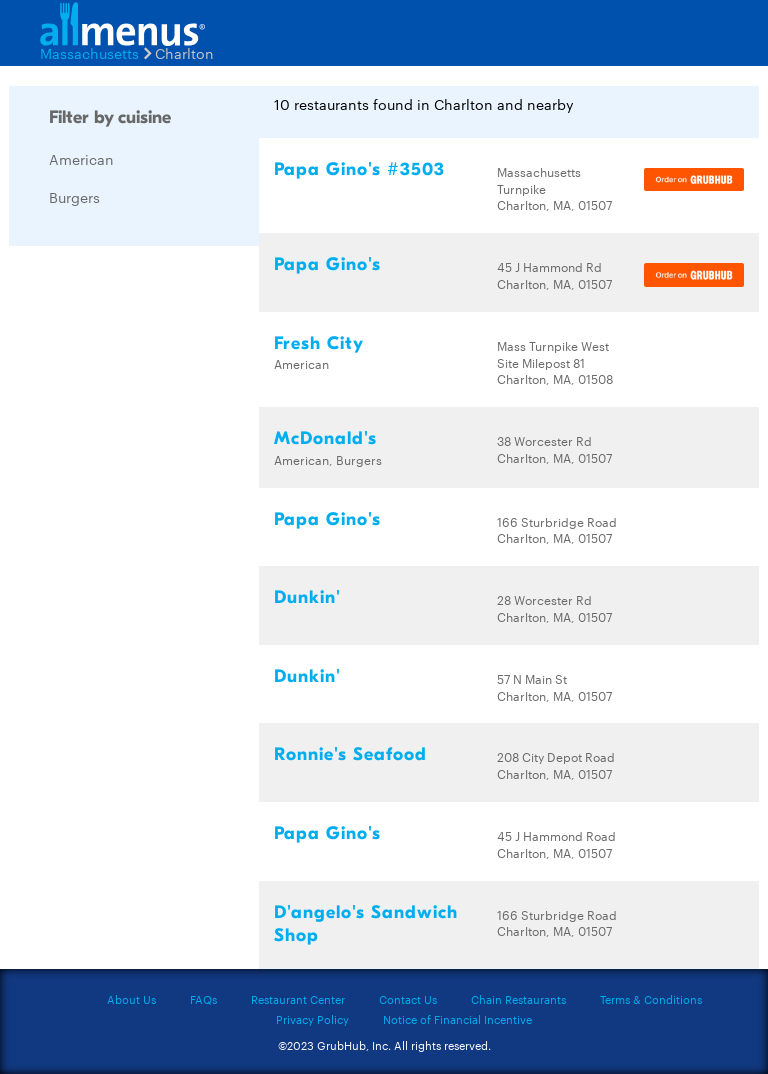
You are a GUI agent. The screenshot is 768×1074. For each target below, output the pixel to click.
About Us (131, 999)
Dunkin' (307, 597)
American (81, 159)
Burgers (74, 197)
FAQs (203, 999)
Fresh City (319, 343)
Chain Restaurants (518, 999)
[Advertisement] (159, 561)
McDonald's (325, 438)
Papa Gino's (327, 264)
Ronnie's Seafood (350, 754)
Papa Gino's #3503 (359, 169)
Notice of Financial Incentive (457, 1019)
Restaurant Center (298, 999)
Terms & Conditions (651, 999)
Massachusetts (89, 53)
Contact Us (408, 999)
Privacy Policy (312, 1019)
